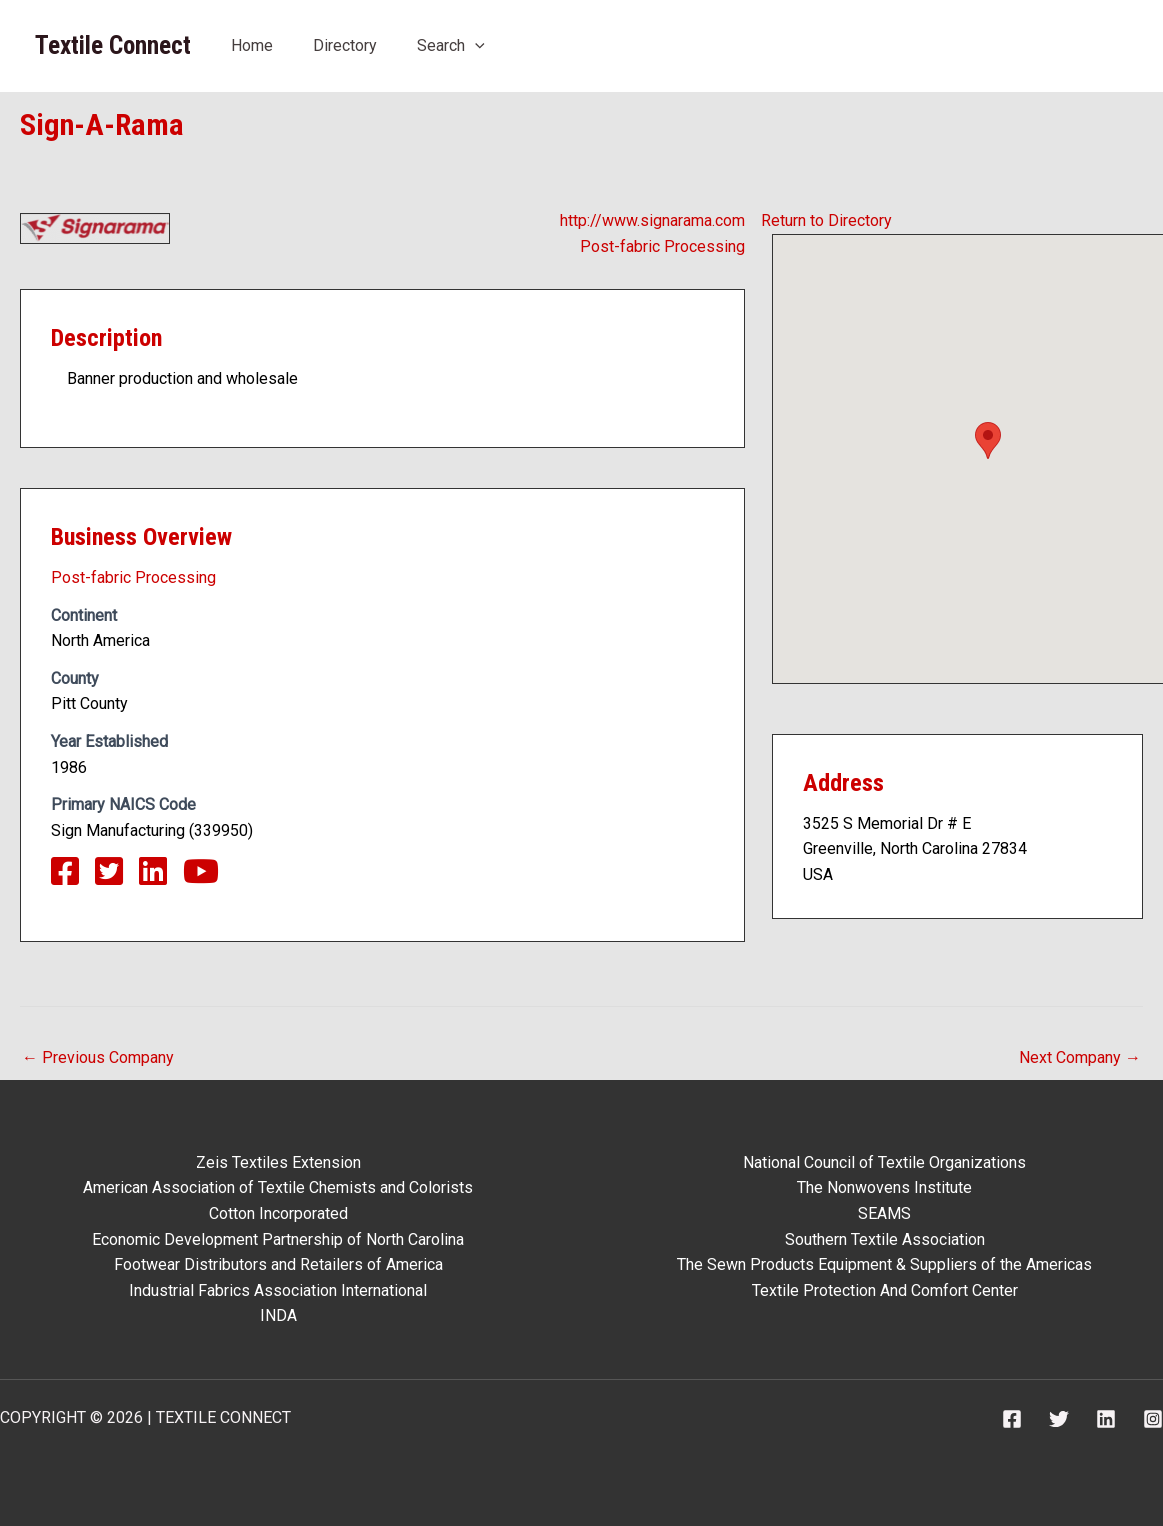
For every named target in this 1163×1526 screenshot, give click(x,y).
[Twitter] (1059, 1419)
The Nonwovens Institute (884, 1187)
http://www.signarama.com (652, 220)
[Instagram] (1153, 1419)
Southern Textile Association (885, 1239)
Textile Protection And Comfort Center (885, 1290)
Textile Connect (113, 45)
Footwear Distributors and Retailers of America (278, 1264)
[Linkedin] (1106, 1419)
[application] (475, 45)
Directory (345, 45)
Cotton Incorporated (278, 1213)
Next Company (1080, 1057)
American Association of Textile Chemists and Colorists (278, 1187)
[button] (988, 440)
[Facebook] (1012, 1419)
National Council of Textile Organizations (884, 1162)
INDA (278, 1315)
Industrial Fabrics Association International (278, 1290)
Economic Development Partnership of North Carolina (278, 1239)
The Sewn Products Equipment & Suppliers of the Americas (884, 1264)
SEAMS (884, 1213)
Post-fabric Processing (662, 246)
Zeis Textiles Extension (278, 1162)
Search (451, 45)
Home (252, 45)
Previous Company (98, 1057)
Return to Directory (826, 220)
